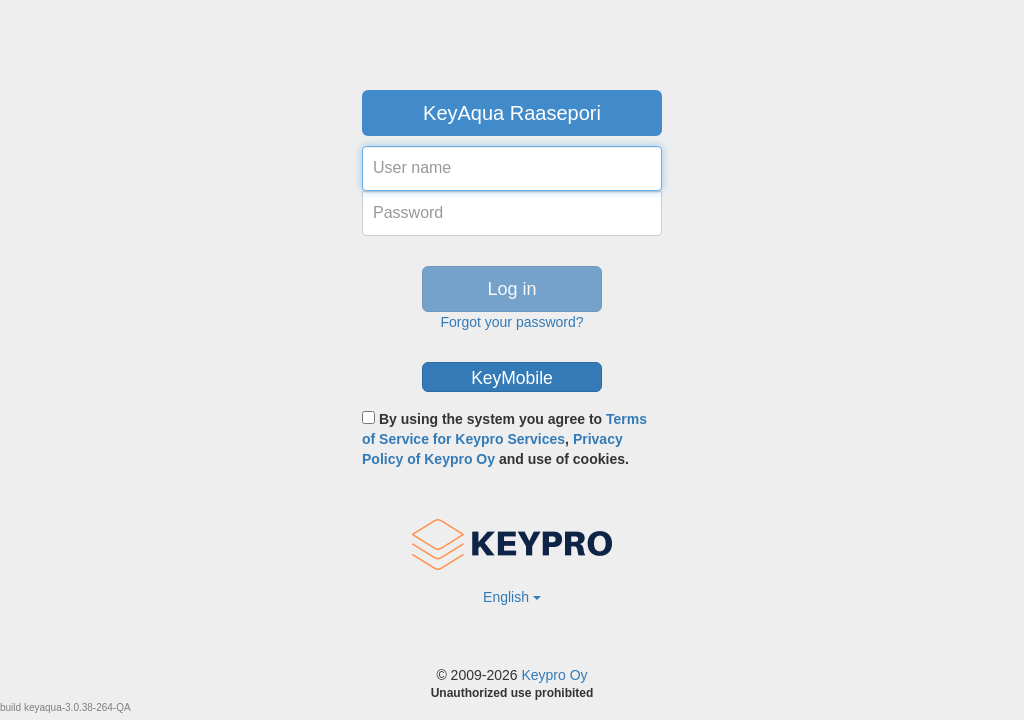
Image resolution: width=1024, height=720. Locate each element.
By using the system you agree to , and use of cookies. (504, 439)
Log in (511, 289)
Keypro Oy (554, 675)
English (512, 597)
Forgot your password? (511, 322)
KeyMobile (512, 378)
